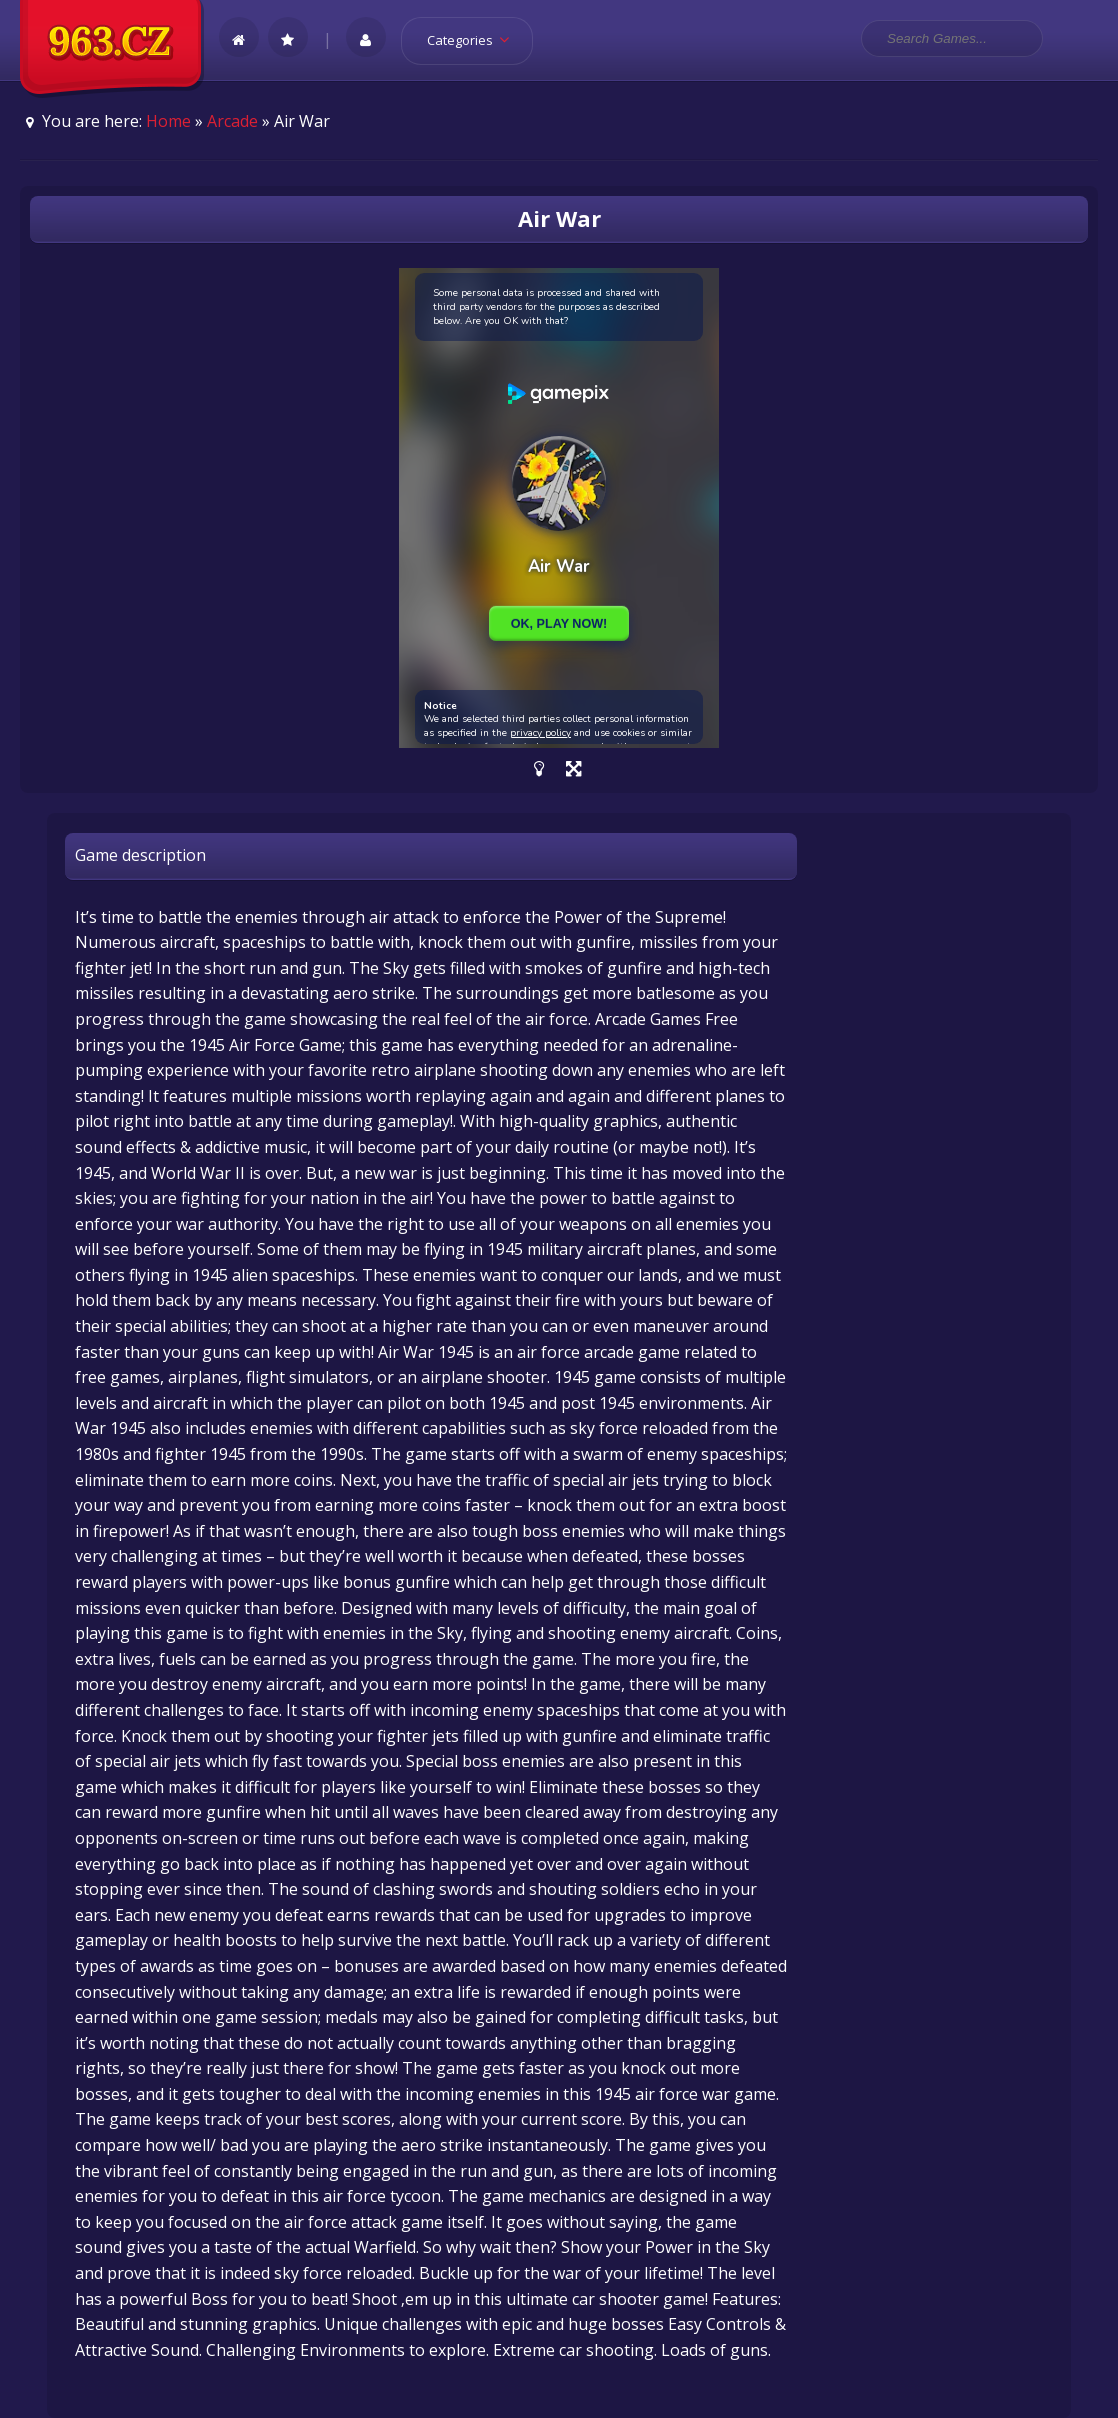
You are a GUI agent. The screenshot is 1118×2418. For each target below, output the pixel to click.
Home (168, 121)
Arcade (232, 121)
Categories (474, 40)
